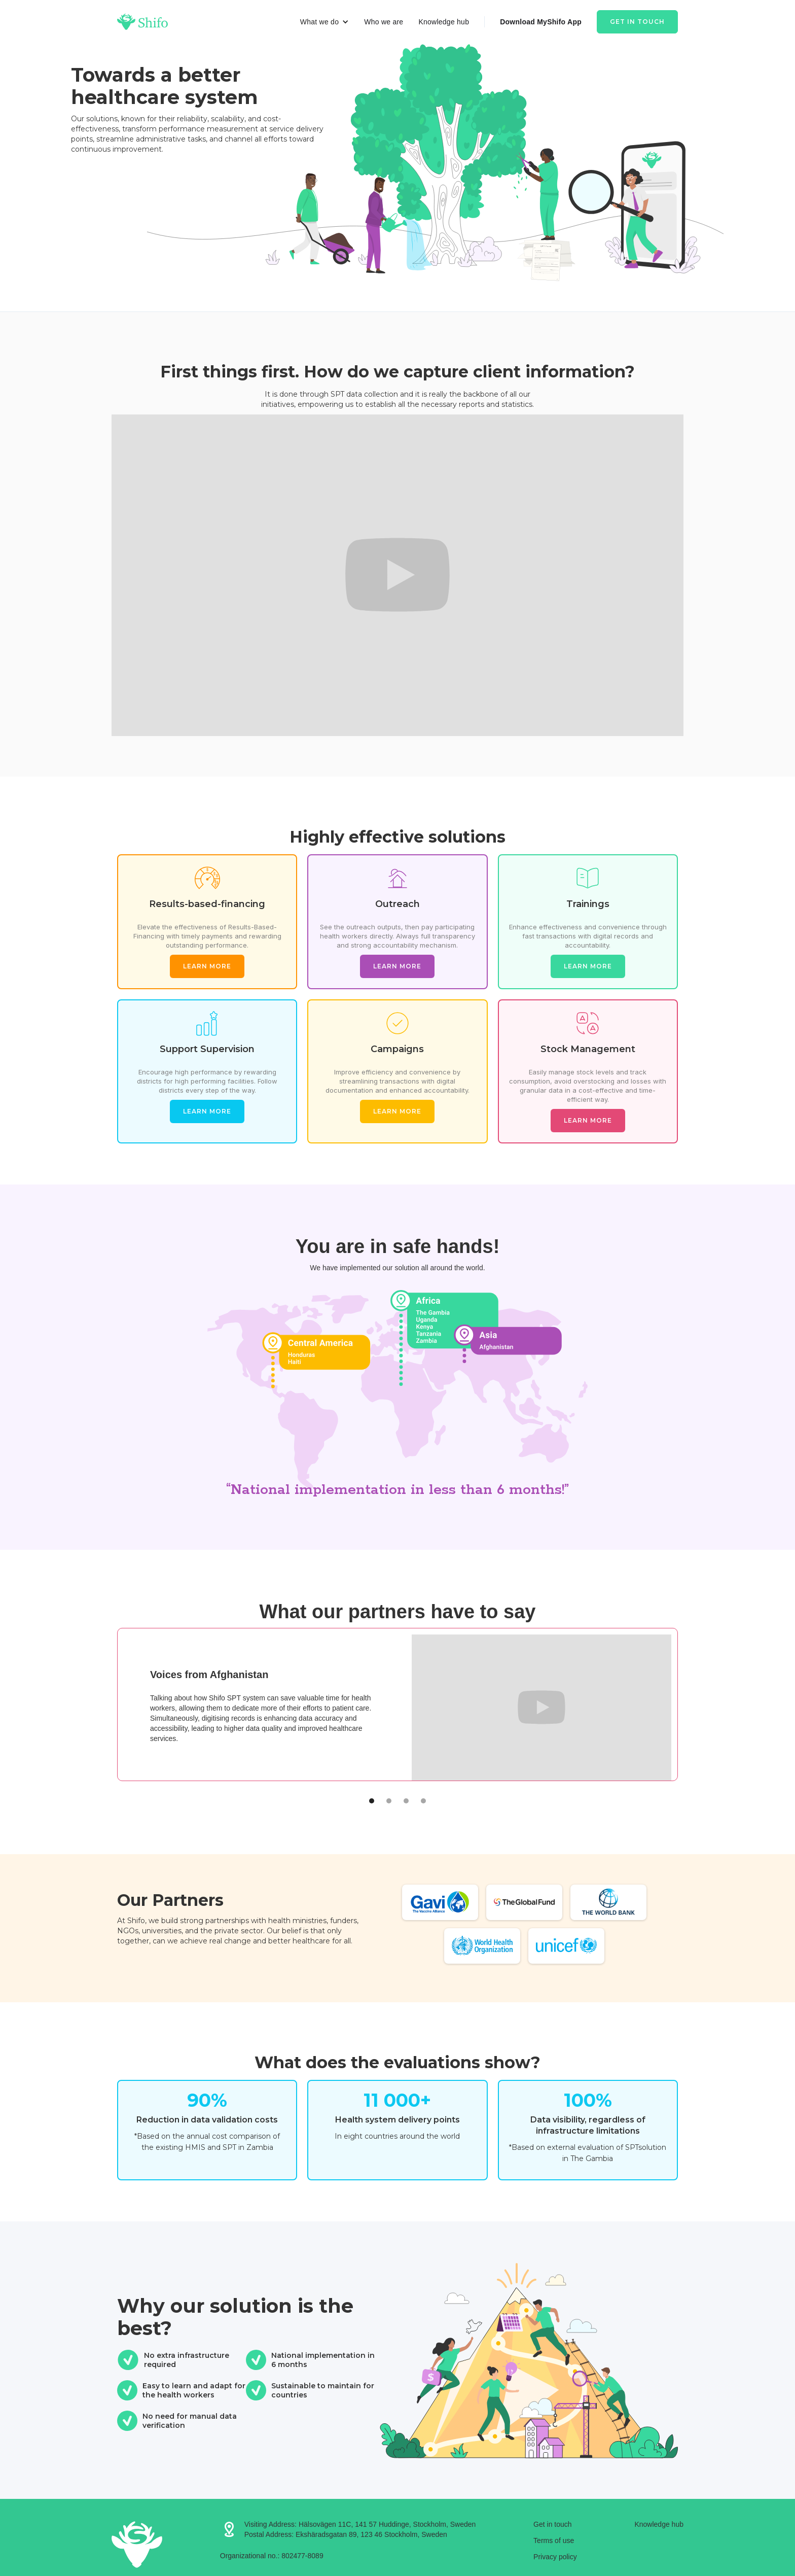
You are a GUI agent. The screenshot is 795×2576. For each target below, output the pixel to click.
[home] (142, 22)
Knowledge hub (443, 22)
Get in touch (637, 21)
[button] (324, 21)
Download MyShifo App (541, 22)
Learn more (207, 966)
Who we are (383, 22)
